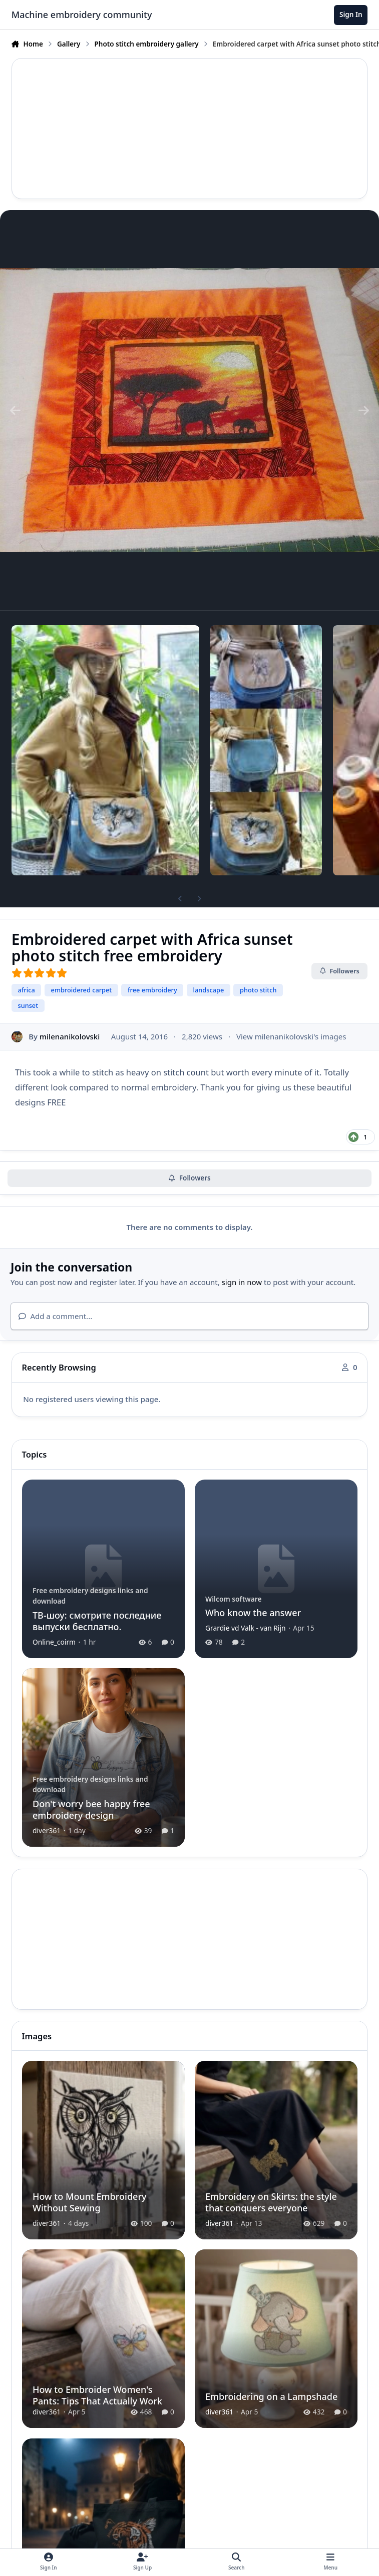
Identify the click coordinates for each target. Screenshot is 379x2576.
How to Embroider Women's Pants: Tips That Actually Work (97, 2395)
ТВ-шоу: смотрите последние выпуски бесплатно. (97, 1620)
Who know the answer (252, 1613)
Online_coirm (54, 1642)
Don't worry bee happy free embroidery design (91, 1809)
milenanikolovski (70, 1036)
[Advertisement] (189, 129)
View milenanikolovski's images (291, 1036)
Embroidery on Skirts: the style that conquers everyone (270, 2202)
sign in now (242, 1282)
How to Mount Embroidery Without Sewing (90, 2202)
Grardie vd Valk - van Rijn (245, 1628)
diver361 (47, 1830)
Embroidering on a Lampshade (271, 2396)
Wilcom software (233, 1598)
